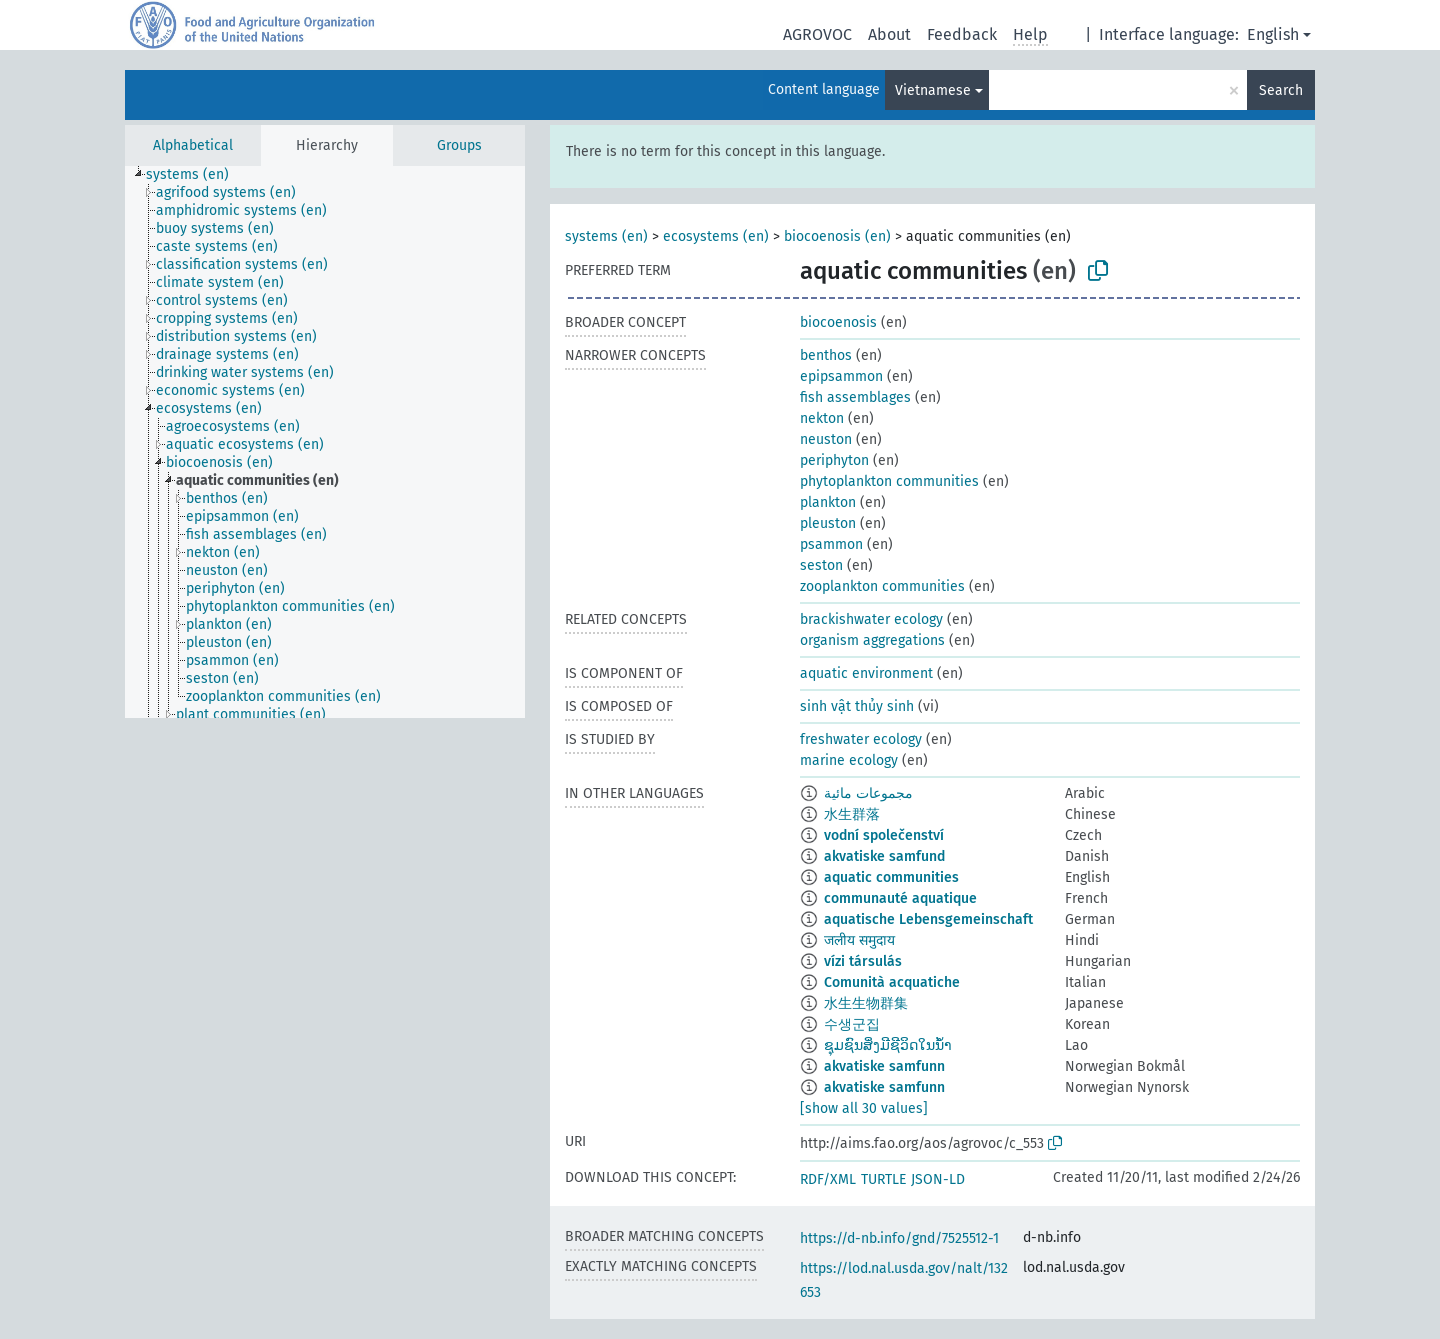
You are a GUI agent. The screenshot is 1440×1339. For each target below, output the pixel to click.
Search (1281, 90)
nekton (822, 418)
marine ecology (849, 760)
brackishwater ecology (871, 619)
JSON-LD (938, 1179)
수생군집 (852, 1024)
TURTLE (883, 1179)
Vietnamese (933, 90)
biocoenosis (838, 322)
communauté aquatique (900, 898)
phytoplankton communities (889, 481)
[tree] (325, 442)
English (1273, 34)
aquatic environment (866, 673)
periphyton (834, 460)
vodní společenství (884, 835)
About (889, 34)
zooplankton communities (882, 586)
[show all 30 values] (864, 1108)
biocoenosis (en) (837, 236)
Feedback (962, 34)
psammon (831, 544)
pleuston (828, 523)
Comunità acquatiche (892, 982)
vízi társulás (863, 961)
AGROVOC (817, 34)
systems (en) (606, 236)
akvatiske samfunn (884, 1066)
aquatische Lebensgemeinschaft (928, 919)
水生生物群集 (866, 1003)
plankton (828, 502)
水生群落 (852, 814)
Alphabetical (193, 145)
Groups (459, 145)
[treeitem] (196, 175)
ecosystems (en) (716, 236)
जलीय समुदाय (859, 940)
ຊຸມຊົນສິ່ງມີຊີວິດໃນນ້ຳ (888, 1045)
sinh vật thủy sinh (857, 706)
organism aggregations (872, 640)
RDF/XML (828, 1179)
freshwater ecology (861, 739)
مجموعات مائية (868, 793)
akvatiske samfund (884, 856)
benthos (826, 355)
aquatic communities (891, 877)
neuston (826, 439)
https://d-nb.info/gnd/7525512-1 (899, 1238)
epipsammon (841, 376)
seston (821, 565)
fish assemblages (855, 397)
